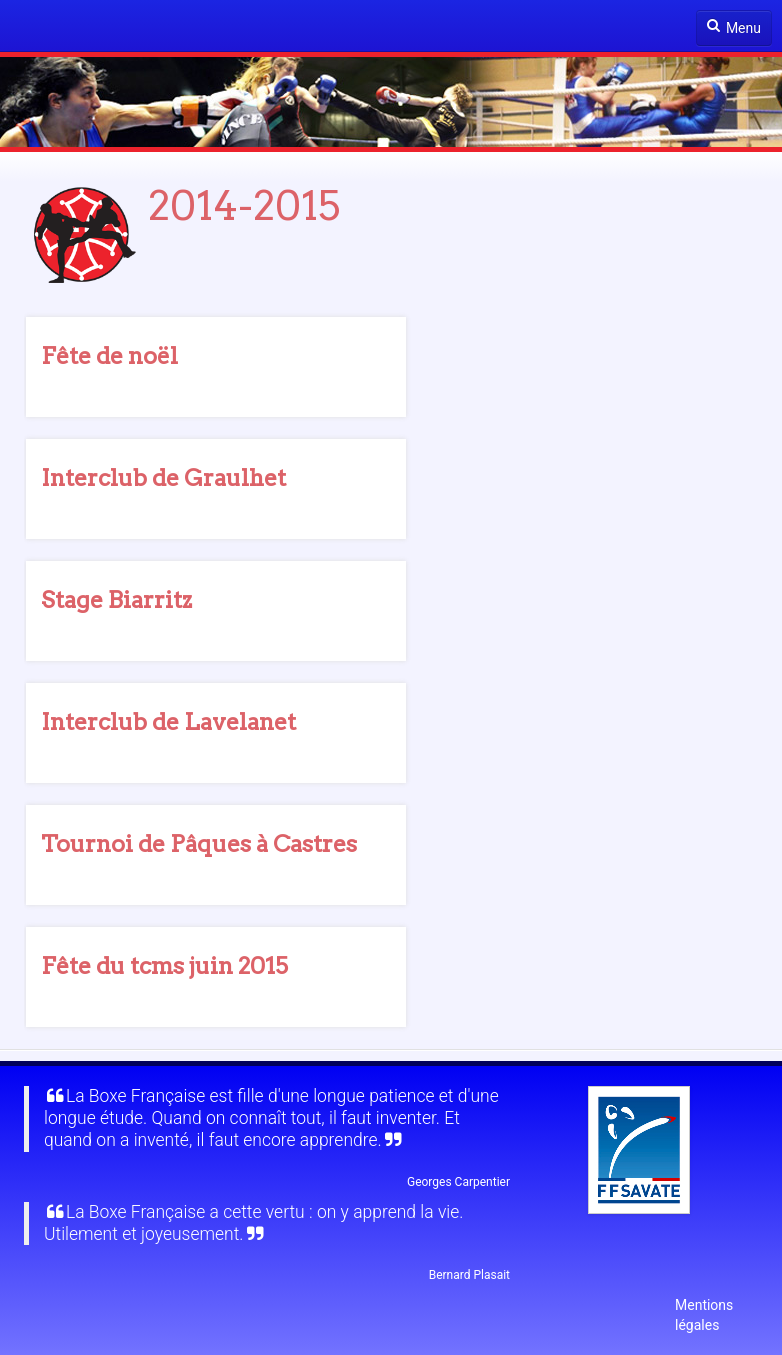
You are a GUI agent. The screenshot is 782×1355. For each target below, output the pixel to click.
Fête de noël (109, 356)
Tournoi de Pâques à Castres (199, 844)
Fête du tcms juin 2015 (164, 966)
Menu (734, 27)
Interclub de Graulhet (163, 478)
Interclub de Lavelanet (168, 722)
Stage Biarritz (116, 600)
